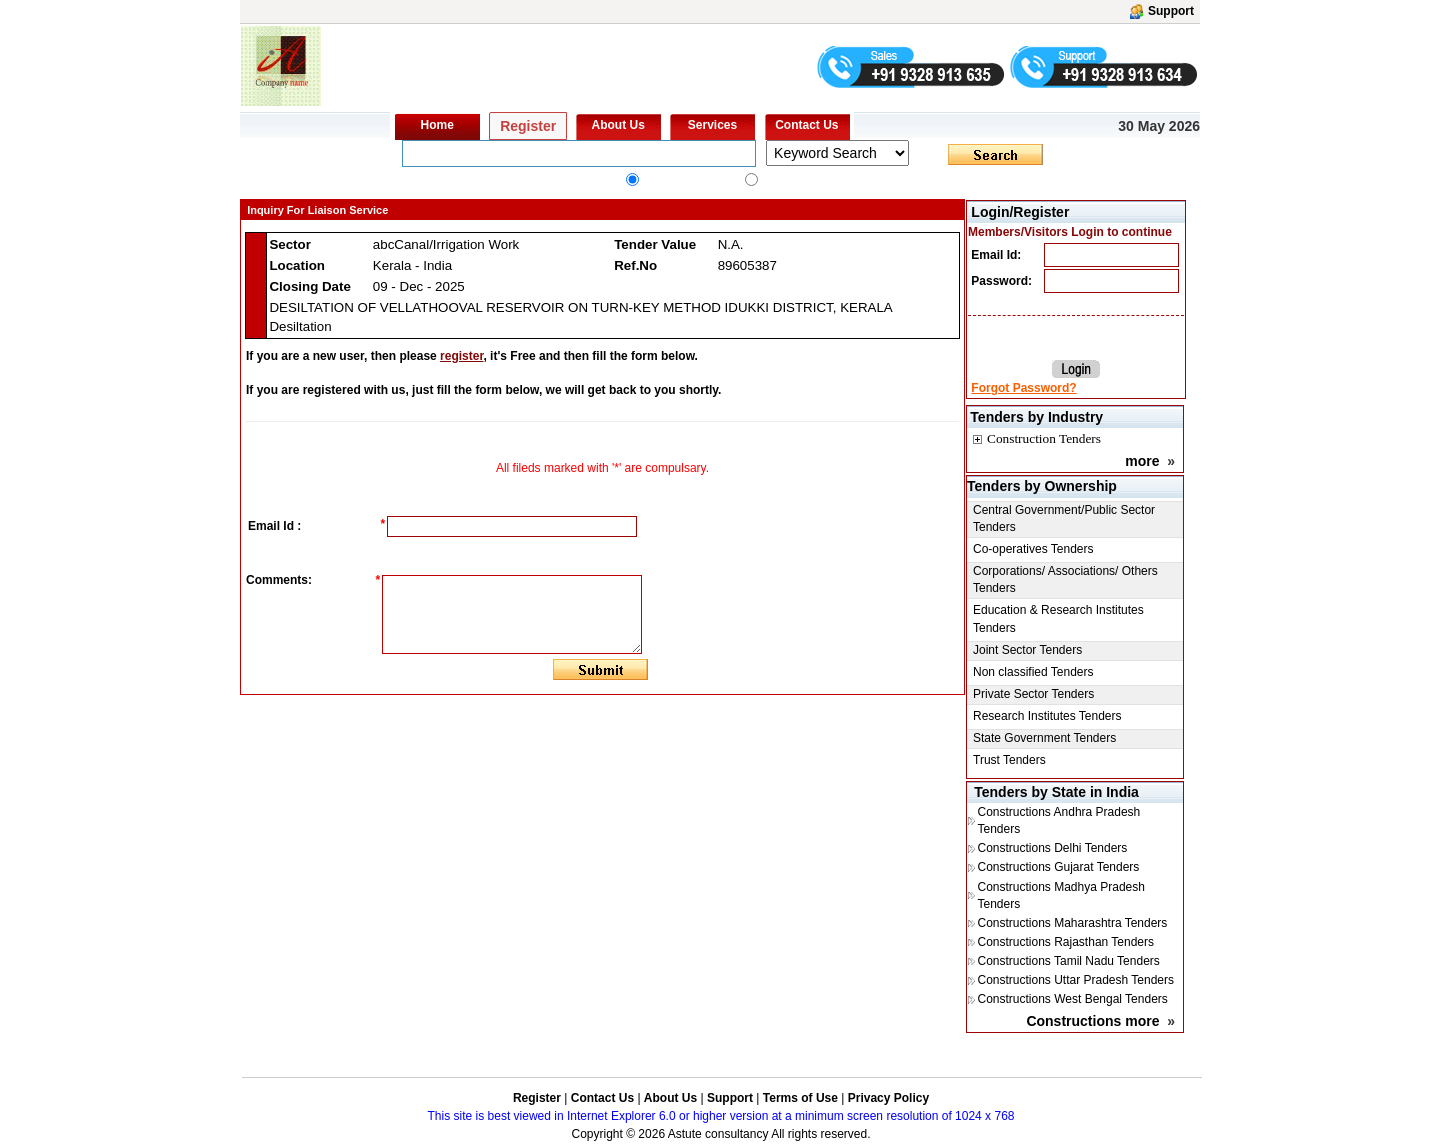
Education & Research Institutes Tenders (1058, 618)
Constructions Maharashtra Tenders (1072, 923)
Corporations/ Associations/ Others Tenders (1065, 579)
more (1142, 461)
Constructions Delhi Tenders (1052, 848)
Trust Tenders (1009, 760)
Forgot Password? (1023, 388)
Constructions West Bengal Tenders (1072, 999)
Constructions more (1092, 1021)
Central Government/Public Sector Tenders (1064, 518)
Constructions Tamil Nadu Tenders (1068, 961)
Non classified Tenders (1033, 672)
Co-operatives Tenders (1033, 549)
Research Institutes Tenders (1047, 716)
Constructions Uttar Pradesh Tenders (1075, 980)
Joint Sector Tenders (1027, 650)
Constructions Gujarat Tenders (1058, 867)
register (461, 356)
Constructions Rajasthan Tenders (1065, 942)
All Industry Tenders (690, 182)
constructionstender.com (821, 182)
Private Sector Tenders (1033, 694)
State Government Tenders (1044, 738)
